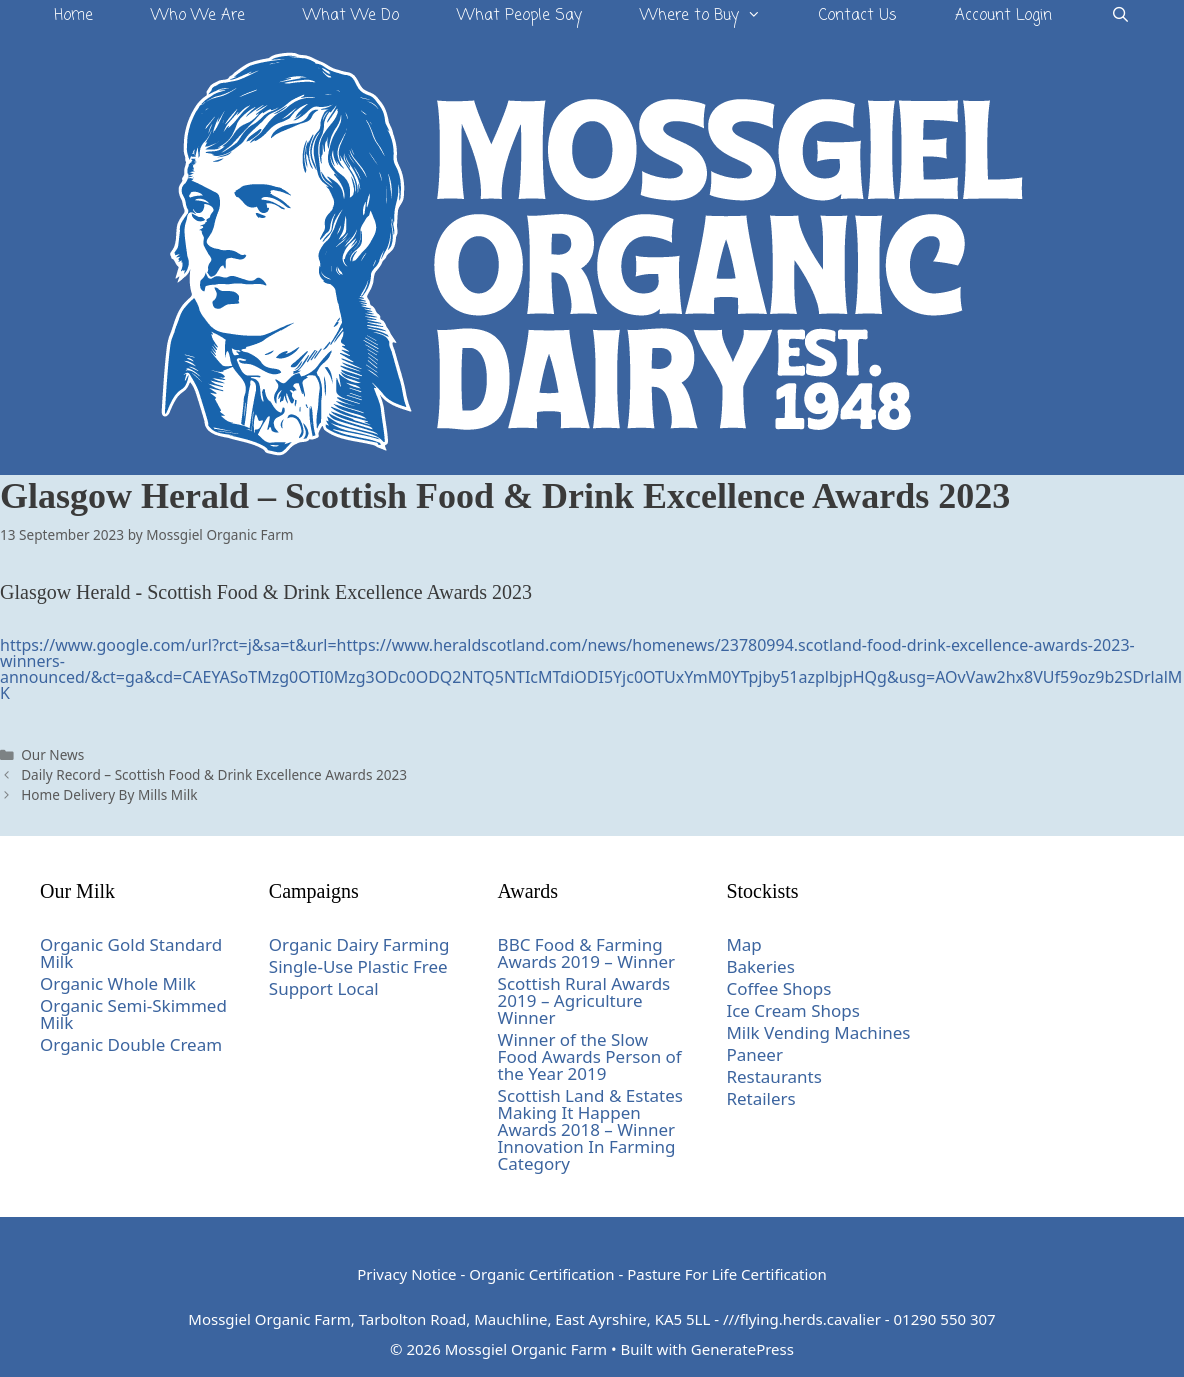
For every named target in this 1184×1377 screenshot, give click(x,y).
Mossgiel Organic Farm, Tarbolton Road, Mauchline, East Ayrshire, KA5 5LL (449, 1319)
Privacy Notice (406, 1274)
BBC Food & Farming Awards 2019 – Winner (587, 953)
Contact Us (858, 16)
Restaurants (774, 1076)
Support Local (324, 988)
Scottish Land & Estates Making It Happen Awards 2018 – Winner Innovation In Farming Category (590, 1129)
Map (743, 944)
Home (73, 16)
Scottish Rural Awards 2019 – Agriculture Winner (584, 1000)
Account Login (1003, 16)
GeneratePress (742, 1349)
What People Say (519, 16)
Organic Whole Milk (118, 983)
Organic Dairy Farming (359, 944)
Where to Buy (715, 16)
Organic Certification (541, 1274)
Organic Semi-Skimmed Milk (133, 1014)
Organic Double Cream (131, 1044)
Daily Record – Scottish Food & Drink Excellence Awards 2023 (214, 774)
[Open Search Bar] (1119, 16)
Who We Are (198, 16)
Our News (52, 754)
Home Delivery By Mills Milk (109, 794)
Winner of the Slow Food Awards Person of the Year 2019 (590, 1056)
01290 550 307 (945, 1319)
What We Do (351, 16)
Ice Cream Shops (793, 1010)
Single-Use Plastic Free (358, 966)
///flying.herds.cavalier (802, 1319)
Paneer (754, 1054)
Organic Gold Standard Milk (131, 953)
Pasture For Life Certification (727, 1274)
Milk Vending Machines (818, 1032)
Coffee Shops (778, 988)
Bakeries (760, 966)
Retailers (760, 1098)
